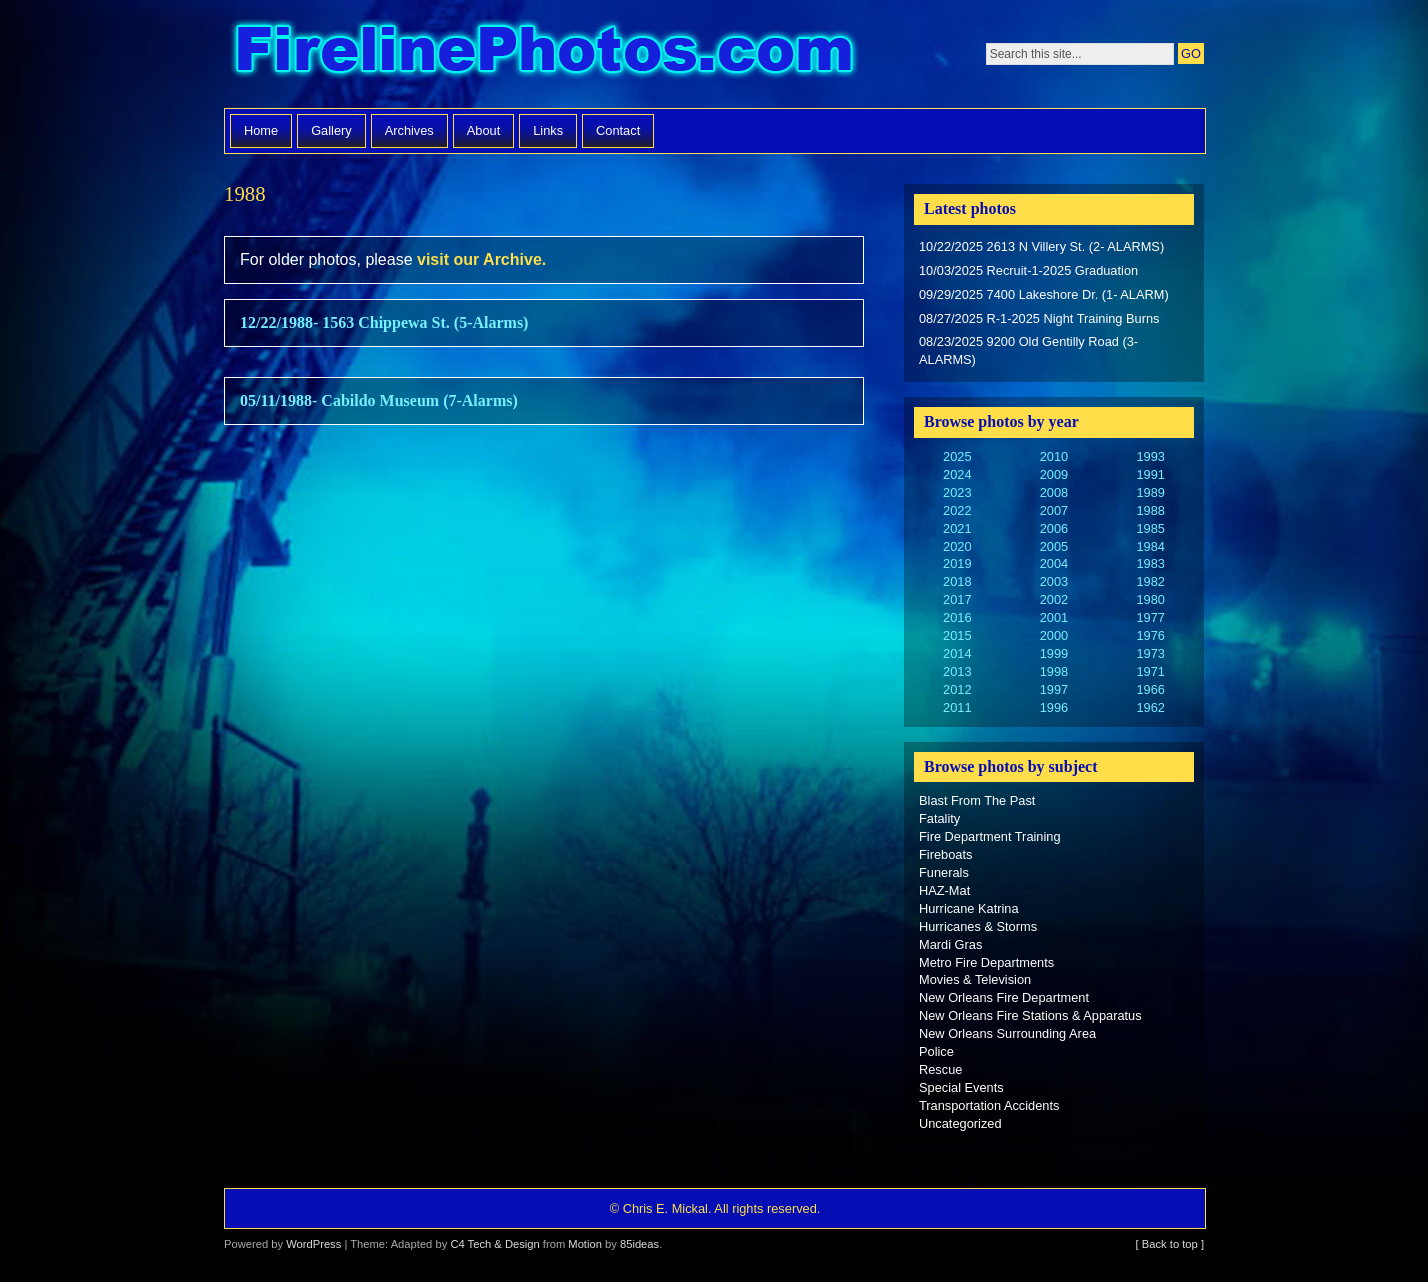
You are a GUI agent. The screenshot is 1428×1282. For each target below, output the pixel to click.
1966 (1150, 689)
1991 (1150, 474)
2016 (957, 617)
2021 (957, 528)
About (483, 130)
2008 (1054, 492)
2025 (957, 456)
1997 (1054, 689)
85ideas (639, 1244)
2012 (957, 689)
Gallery (331, 130)
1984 (1150, 546)
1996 (1054, 707)
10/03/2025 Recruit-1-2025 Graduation (1028, 270)
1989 (1150, 492)
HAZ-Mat (944, 890)
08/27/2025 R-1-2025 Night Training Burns (1039, 318)
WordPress (313, 1244)
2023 (957, 492)
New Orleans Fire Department (1004, 997)
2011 (957, 707)
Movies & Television (975, 979)
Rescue (940, 1069)
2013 (957, 671)
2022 (957, 510)
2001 (1054, 617)
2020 (957, 546)
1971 (1150, 671)
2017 (957, 599)
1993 (1150, 456)
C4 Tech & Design (494, 1244)
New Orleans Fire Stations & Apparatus (1030, 1015)
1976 (1150, 635)
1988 (1150, 510)
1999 (1054, 653)
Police (936, 1051)
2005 (1054, 546)
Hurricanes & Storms (978, 926)
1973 (1150, 653)
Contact (618, 130)
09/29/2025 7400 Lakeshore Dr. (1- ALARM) (1044, 294)
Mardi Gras (950, 944)
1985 (1150, 528)
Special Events (961, 1087)
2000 (1054, 635)
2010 (1054, 456)
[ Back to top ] (1170, 1244)
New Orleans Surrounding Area (1007, 1033)
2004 (1054, 563)
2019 (957, 563)
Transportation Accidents (989, 1105)
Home (261, 130)
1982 (1150, 581)
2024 (957, 474)
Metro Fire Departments (986, 962)
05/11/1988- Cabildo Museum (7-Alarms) (379, 400)
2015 (957, 635)
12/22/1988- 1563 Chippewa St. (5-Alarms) (384, 322)
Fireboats (945, 854)
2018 (957, 581)
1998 (1054, 671)
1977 (1150, 617)
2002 (1054, 599)
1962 (1150, 707)
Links (548, 130)
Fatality (939, 818)
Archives (409, 130)
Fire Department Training (990, 836)
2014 (957, 653)
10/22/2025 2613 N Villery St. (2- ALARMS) (1041, 246)
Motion (585, 1244)
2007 (1054, 510)
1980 (1150, 599)
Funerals (944, 872)
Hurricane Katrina (969, 908)
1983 (1150, 563)
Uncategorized (960, 1123)
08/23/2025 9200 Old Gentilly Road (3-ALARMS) (1028, 350)
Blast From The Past (977, 800)
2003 (1054, 581)
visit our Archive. (481, 259)
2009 (1054, 474)
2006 (1054, 528)
